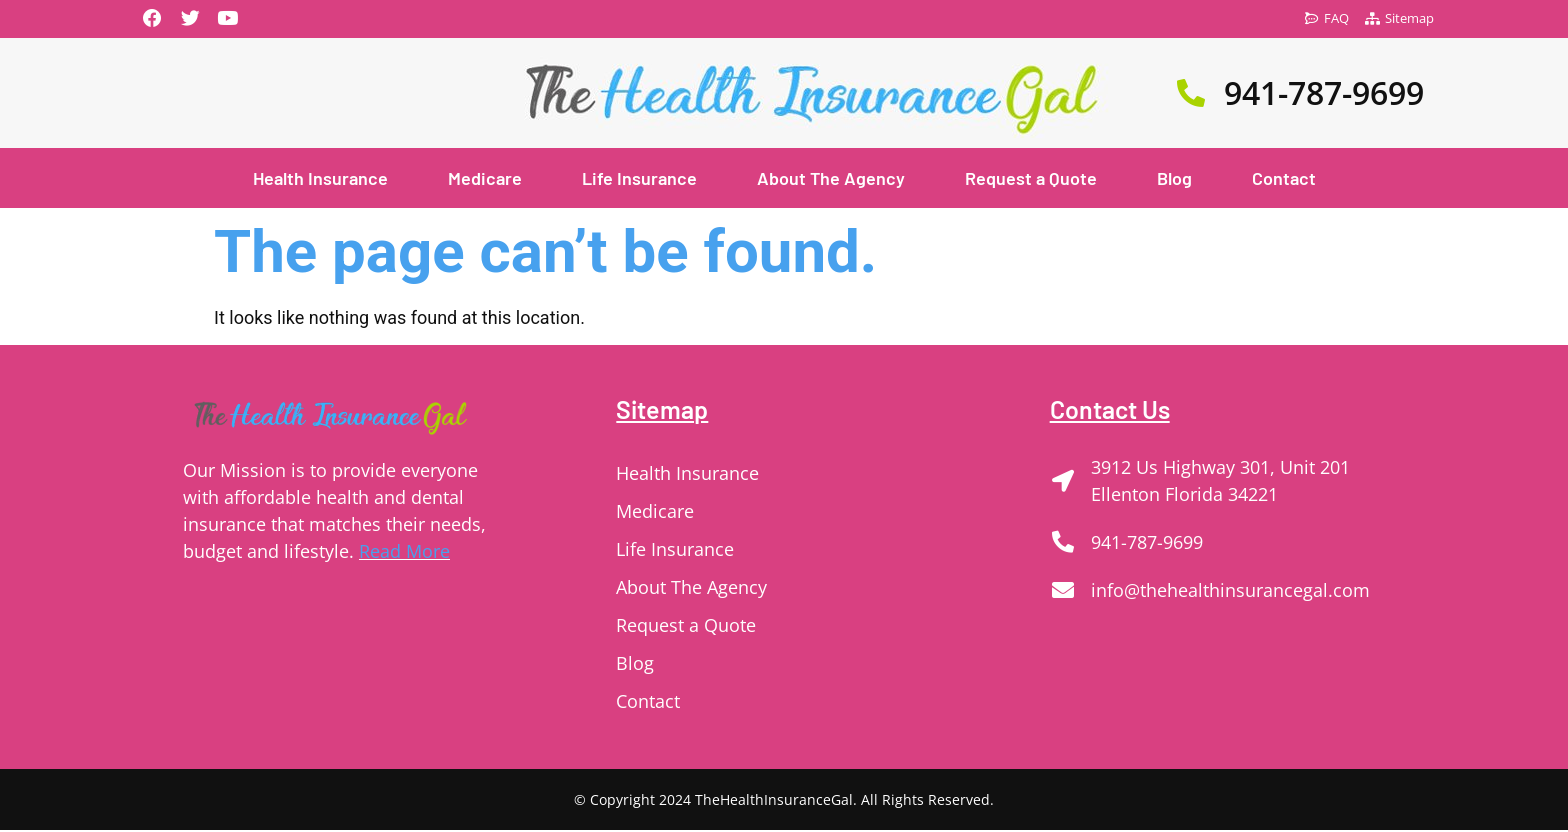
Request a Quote (1031, 180)
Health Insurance (320, 180)
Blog (1174, 180)
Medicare (485, 180)
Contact (1284, 180)
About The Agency (831, 180)
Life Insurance (639, 180)
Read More (404, 553)
